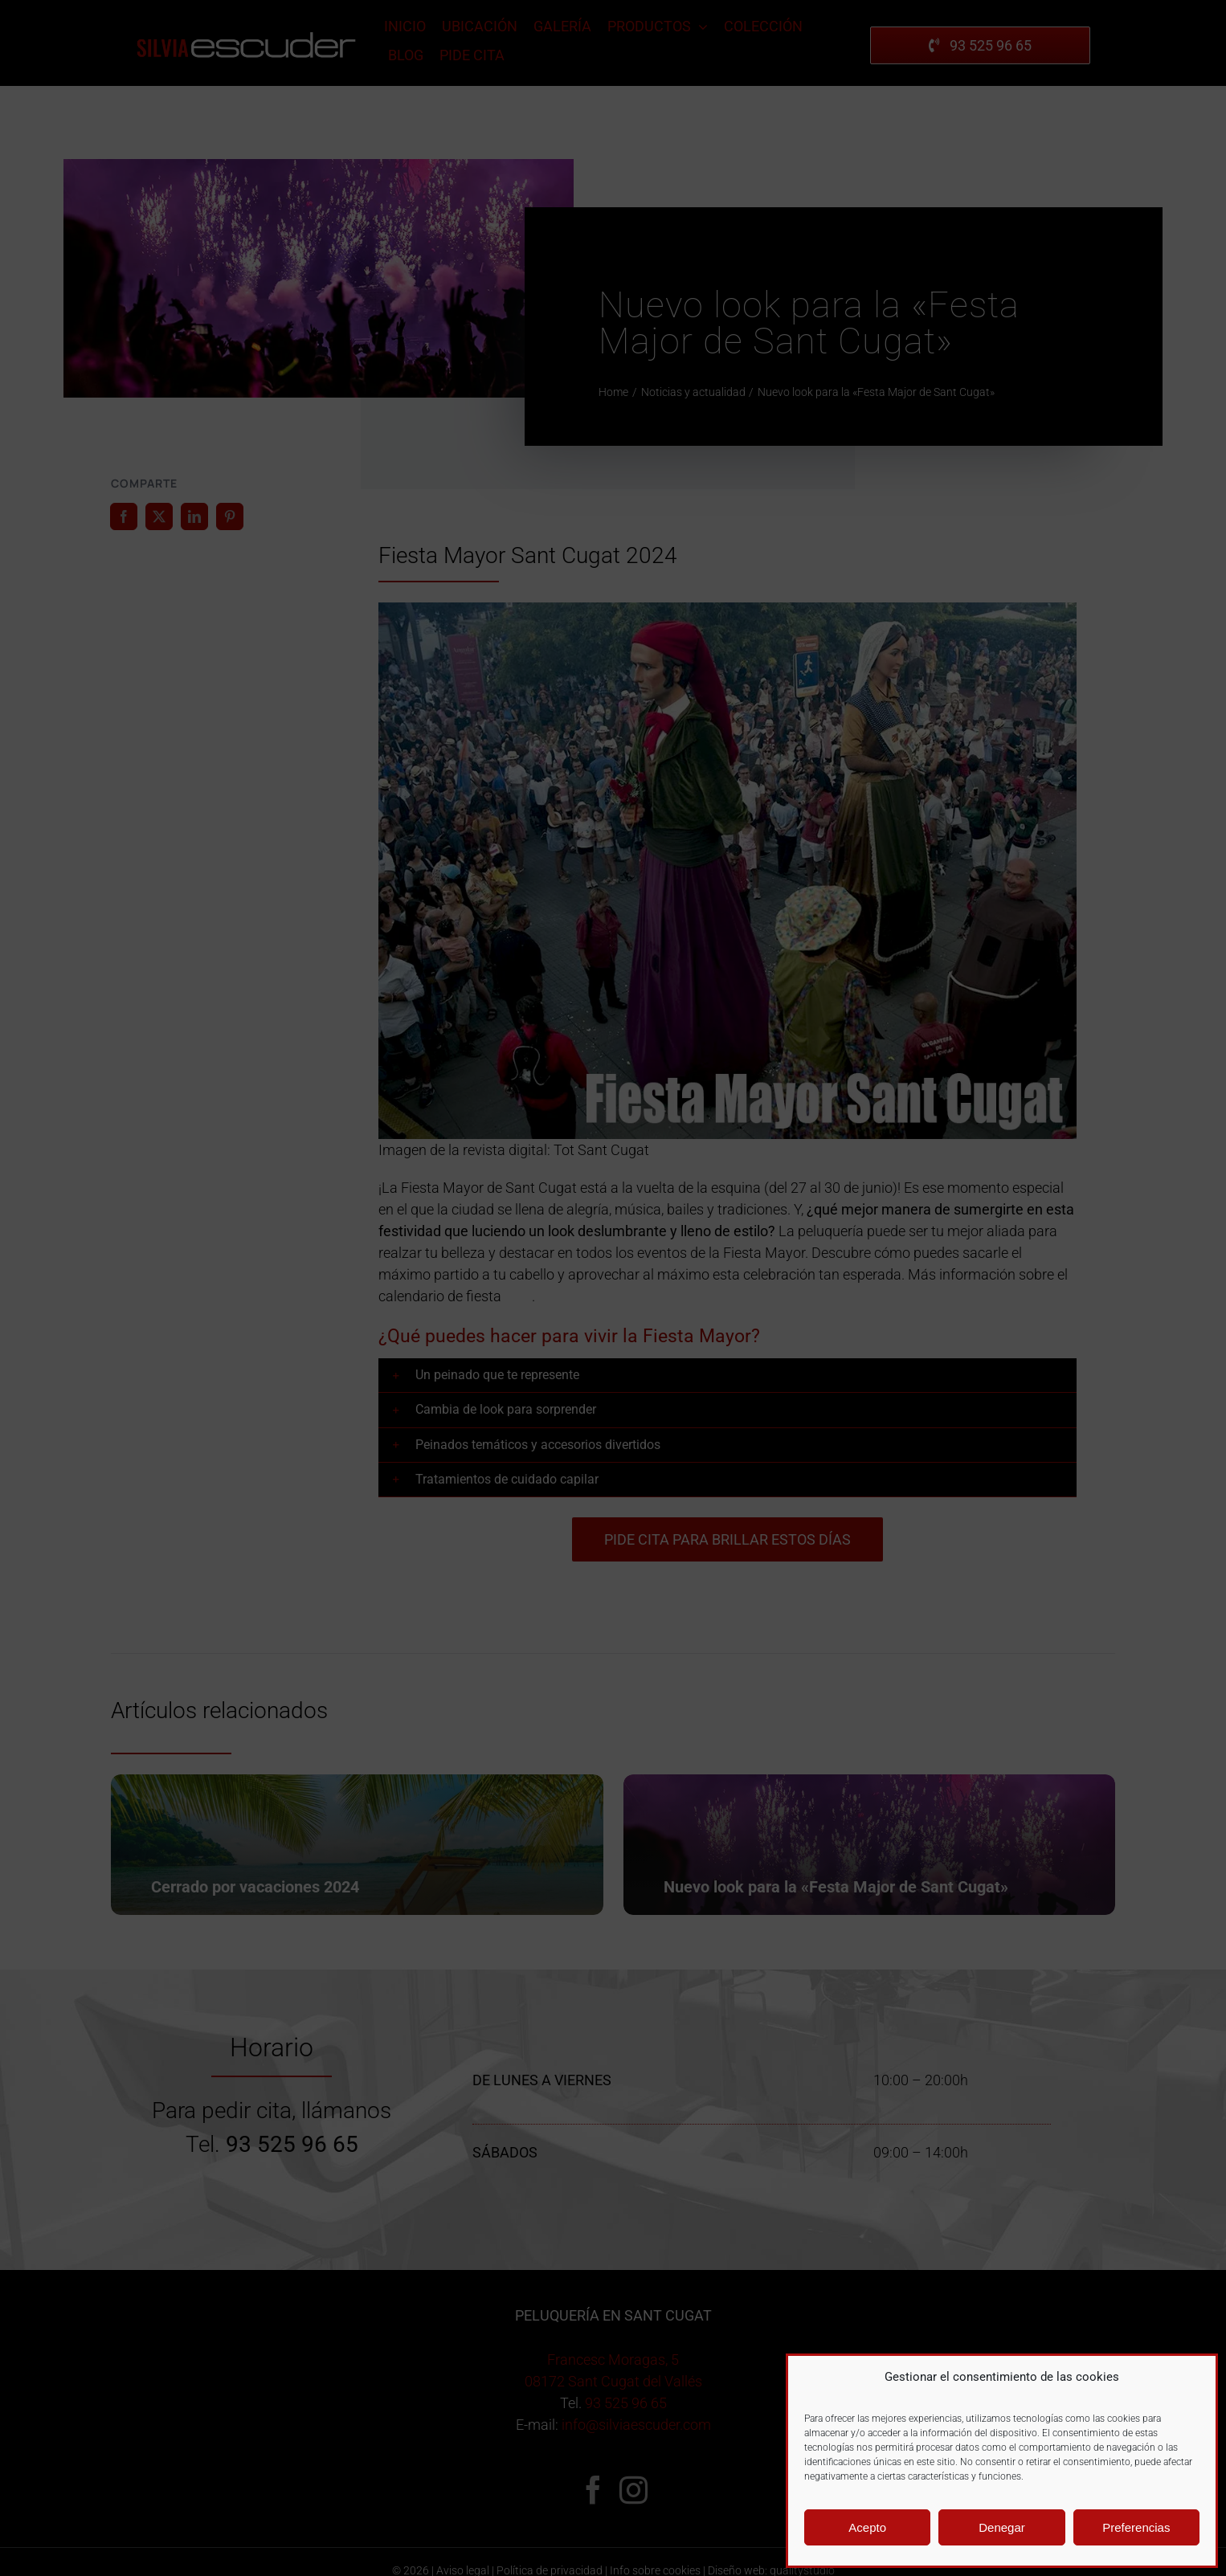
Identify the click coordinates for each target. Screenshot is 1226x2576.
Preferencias (1136, 2527)
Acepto (867, 2527)
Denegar (1002, 2527)
